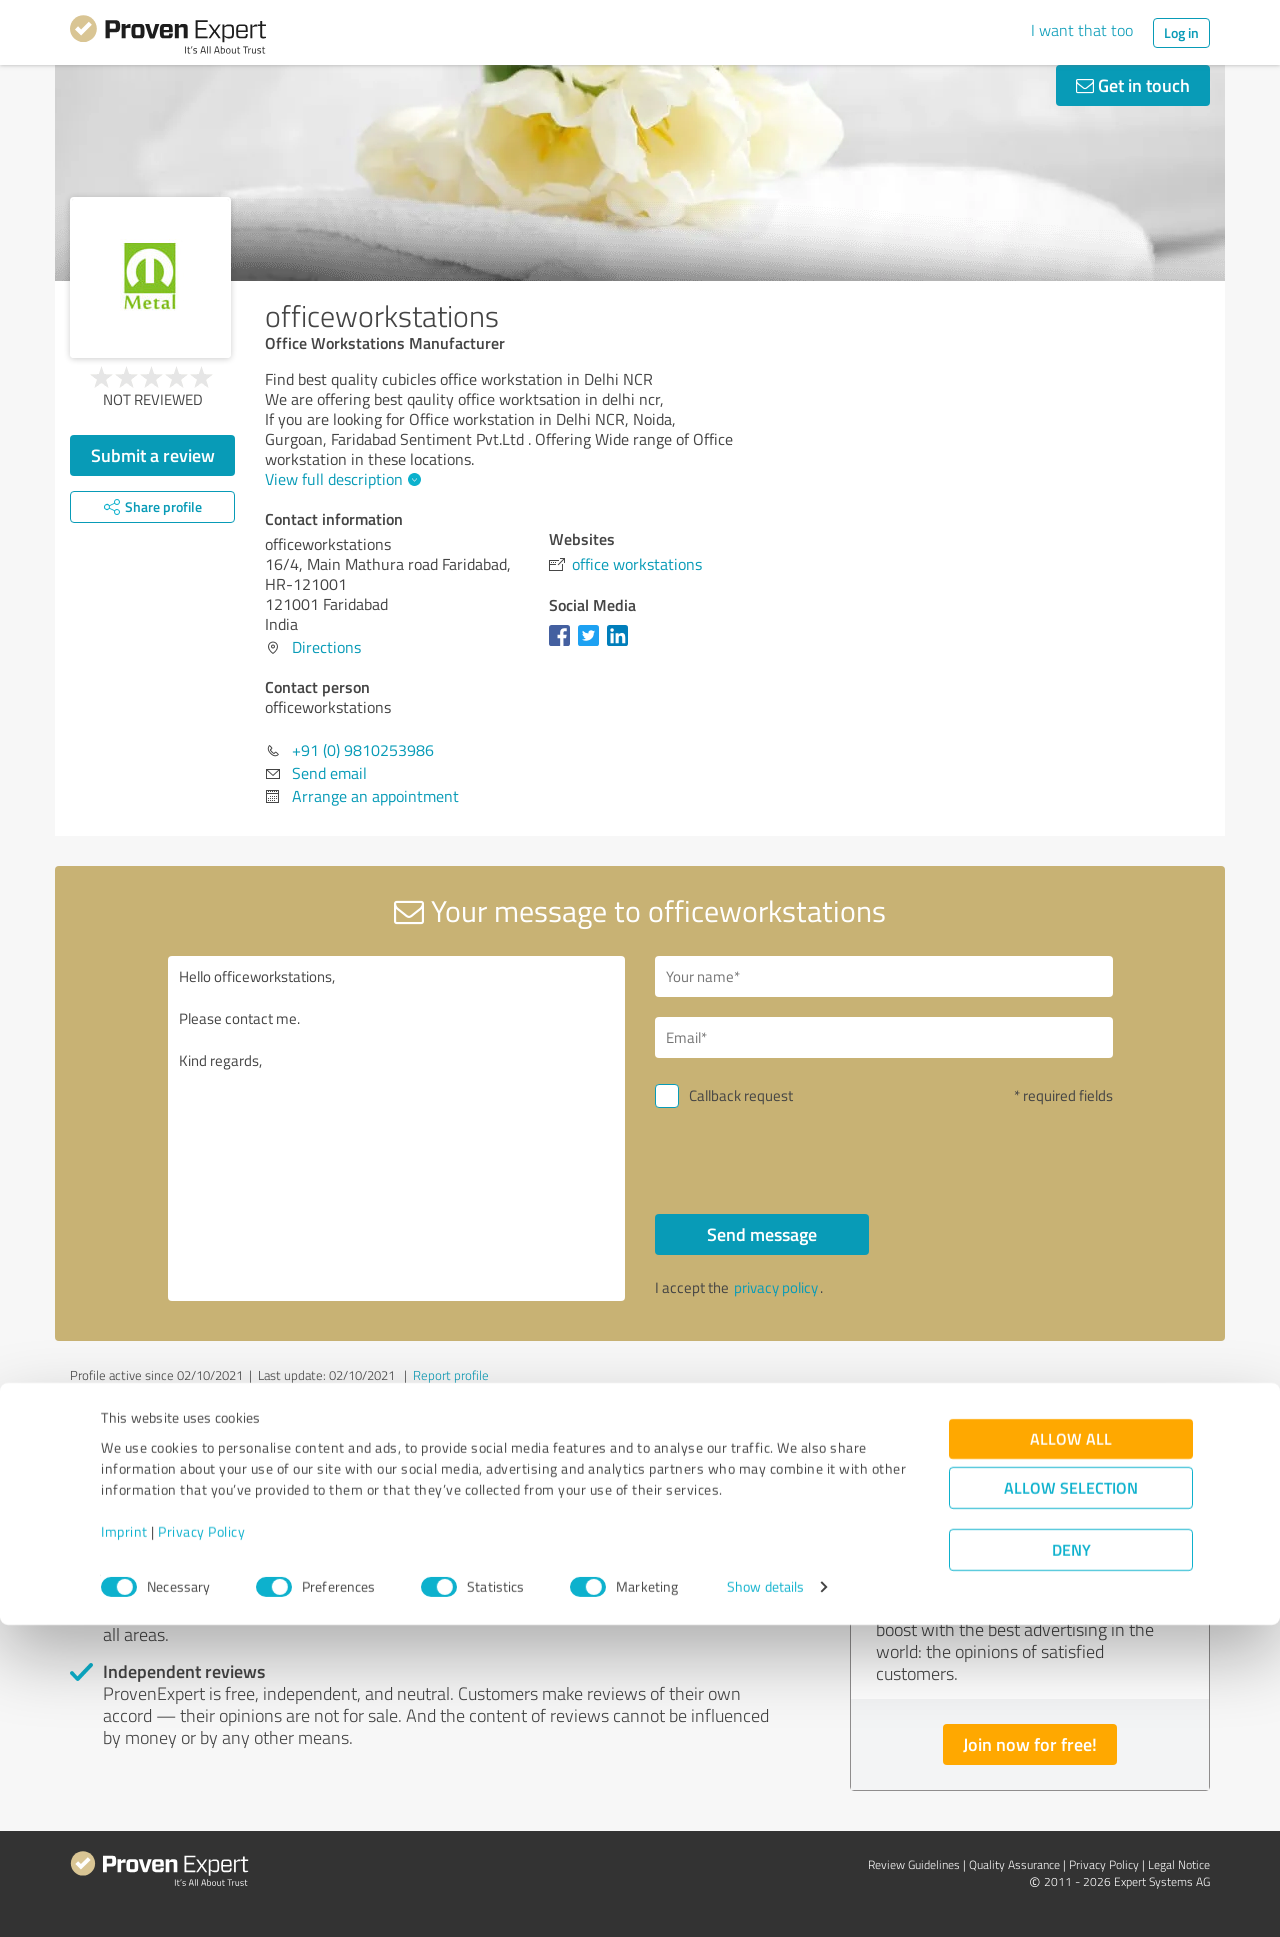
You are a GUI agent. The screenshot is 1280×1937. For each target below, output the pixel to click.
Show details (765, 1899)
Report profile (451, 1375)
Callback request (741, 1095)
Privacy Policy (201, 1843)
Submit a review (153, 455)
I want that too (1082, 30)
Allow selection (1071, 1800)
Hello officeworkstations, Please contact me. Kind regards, (397, 1128)
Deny (1071, 1862)
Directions (326, 647)
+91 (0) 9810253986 (363, 750)
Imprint (124, 1843)
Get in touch (1133, 85)
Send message (762, 1234)
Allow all (1071, 1751)
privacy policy (776, 1287)
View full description (340, 479)
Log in (1181, 32)
